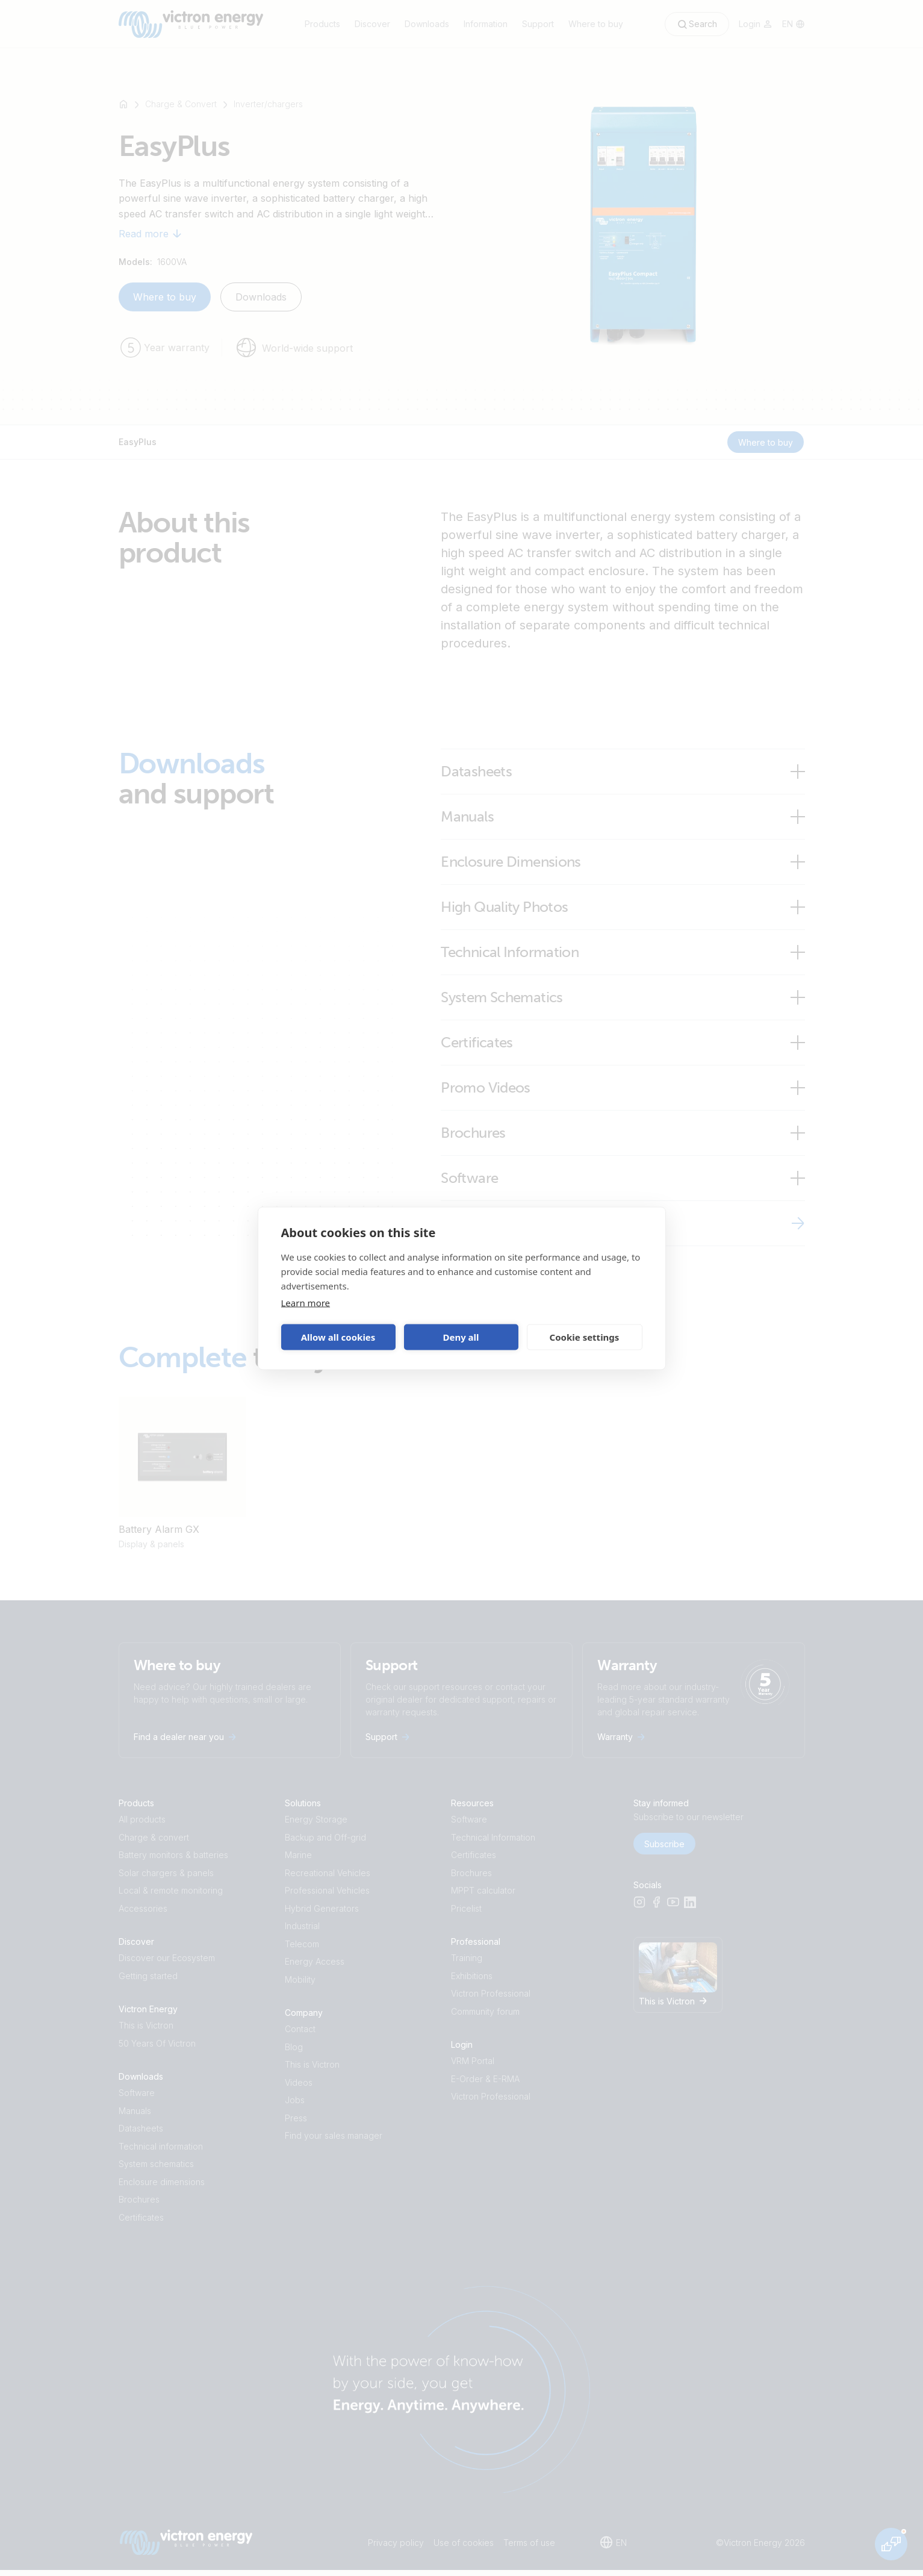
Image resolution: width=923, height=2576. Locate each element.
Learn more (306, 1302)
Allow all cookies (338, 1337)
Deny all (461, 1337)
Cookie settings (585, 1337)
